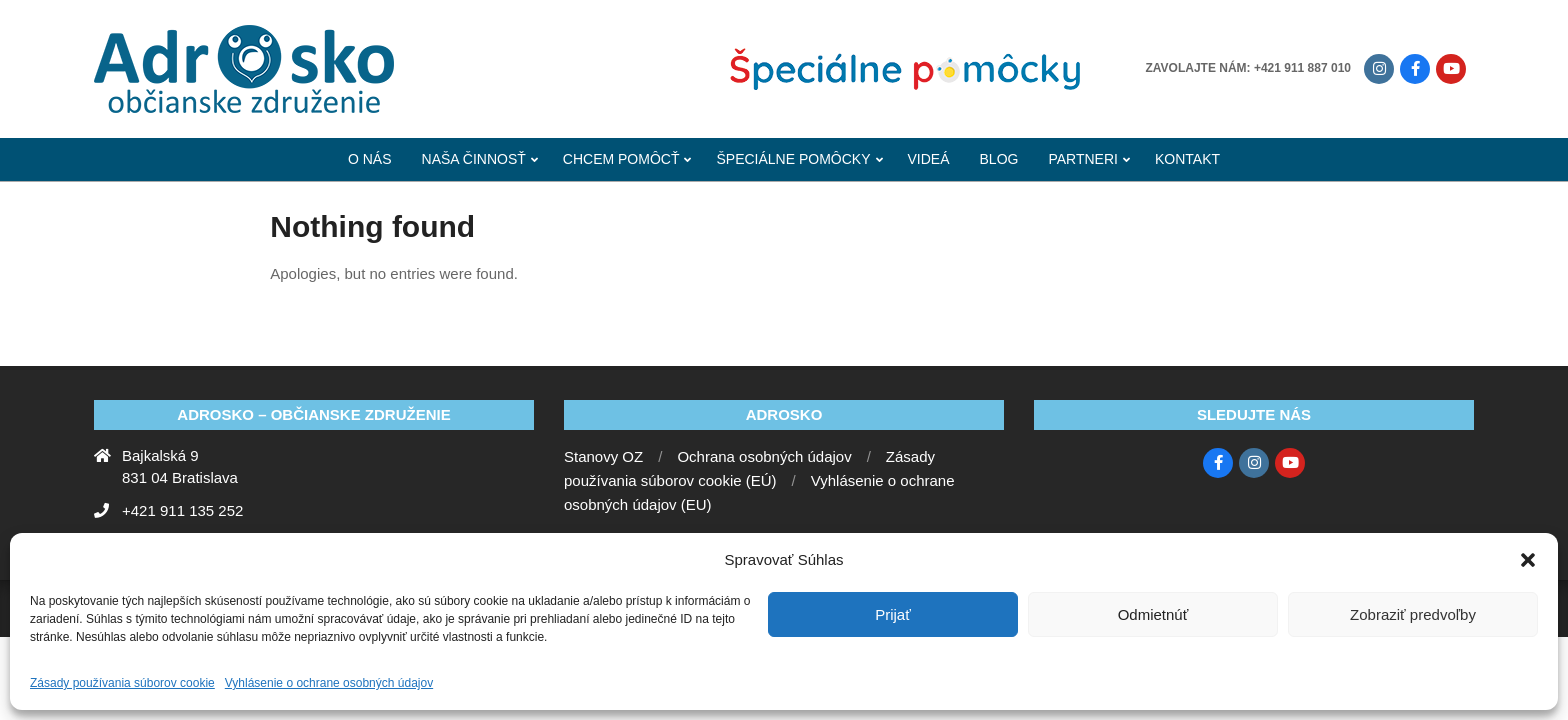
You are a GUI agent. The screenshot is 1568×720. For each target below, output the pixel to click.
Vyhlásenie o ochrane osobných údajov (329, 683)
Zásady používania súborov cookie (122, 683)
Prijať (893, 614)
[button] (1528, 560)
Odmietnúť (1153, 614)
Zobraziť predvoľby (1413, 614)
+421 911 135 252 (182, 510)
